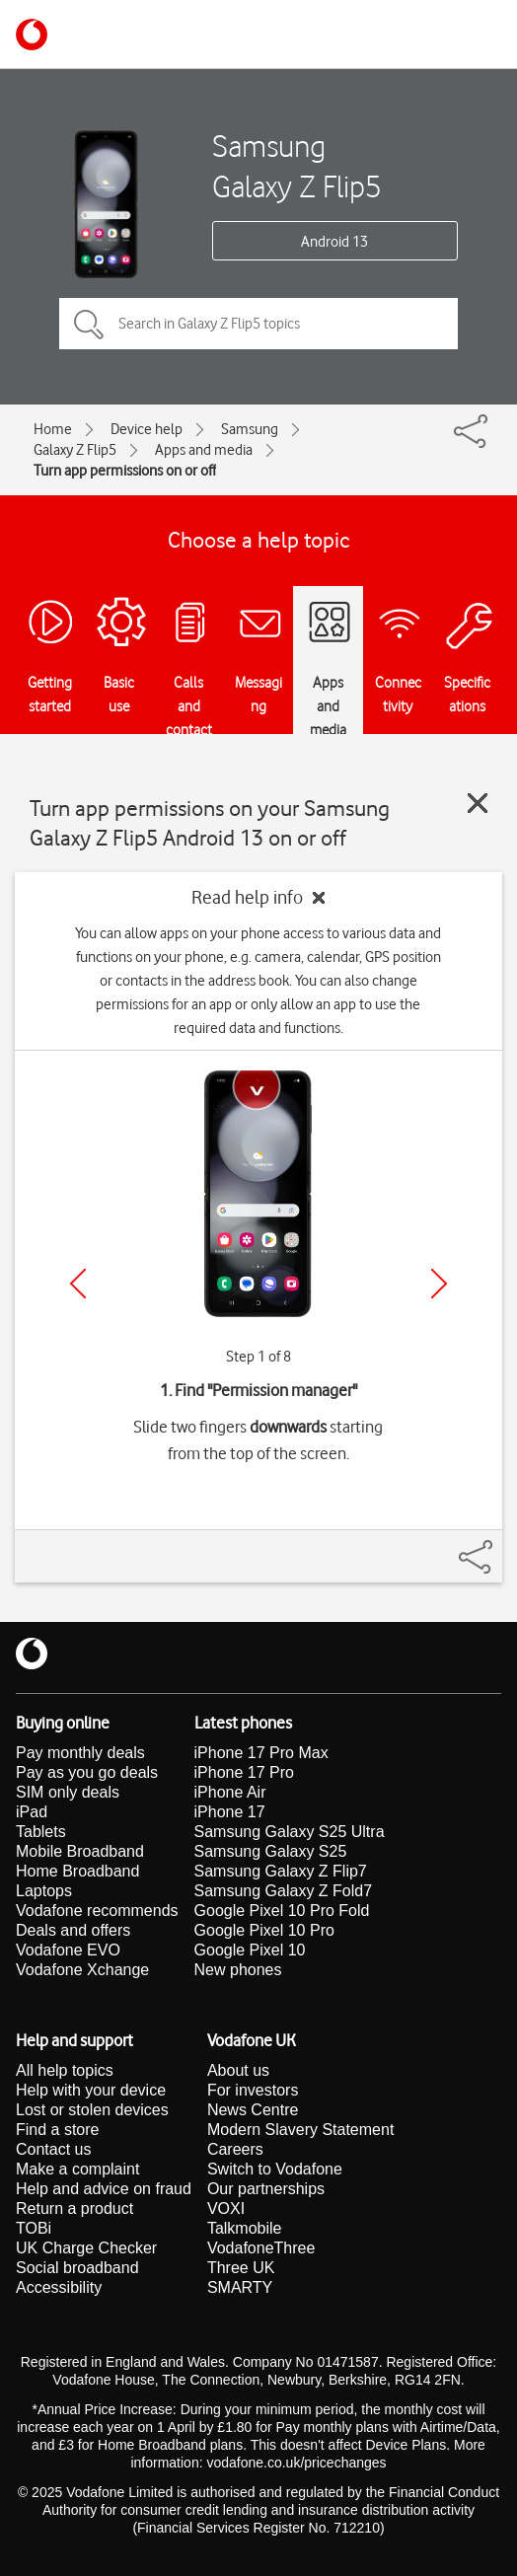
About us (238, 2070)
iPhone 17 (229, 1811)
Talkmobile (244, 2228)
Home (53, 429)
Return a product (74, 2208)
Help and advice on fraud (103, 2188)
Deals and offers (73, 1930)
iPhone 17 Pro (244, 1772)
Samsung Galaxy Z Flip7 (280, 1871)
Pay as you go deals (87, 1772)
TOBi (33, 2228)
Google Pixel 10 (250, 1950)
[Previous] (78, 1283)
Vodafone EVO (68, 1950)
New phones (238, 1969)
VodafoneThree (261, 2248)
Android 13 (334, 242)
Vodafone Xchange (82, 1969)
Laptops (44, 1890)
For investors (252, 2090)
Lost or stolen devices (92, 2109)
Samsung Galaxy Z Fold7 (283, 1890)
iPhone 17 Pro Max (261, 1752)
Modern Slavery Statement (300, 2129)
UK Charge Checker (86, 2248)
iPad (31, 1811)
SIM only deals (67, 1792)
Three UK (240, 2267)
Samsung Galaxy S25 (270, 1851)
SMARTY (239, 2287)
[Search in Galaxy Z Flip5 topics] (258, 323)
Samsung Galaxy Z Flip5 (297, 165)
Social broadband (77, 2267)
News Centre (252, 2109)
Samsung (249, 429)
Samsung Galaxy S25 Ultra (289, 1831)
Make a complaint (77, 2169)
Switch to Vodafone (274, 2169)
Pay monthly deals (80, 1752)
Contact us (53, 2149)
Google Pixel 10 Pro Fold (282, 1910)
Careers (235, 2149)
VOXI (226, 2208)
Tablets (41, 1831)
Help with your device (91, 2090)
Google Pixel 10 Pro (264, 1930)
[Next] (439, 1283)
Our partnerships (266, 2188)
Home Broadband (77, 1871)
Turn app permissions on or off (125, 470)
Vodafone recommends (97, 1910)
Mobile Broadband (80, 1851)
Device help (147, 429)
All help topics (64, 2070)
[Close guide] (477, 803)
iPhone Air (230, 1792)
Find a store (57, 2129)
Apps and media (204, 450)
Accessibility (59, 2287)
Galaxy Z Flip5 (75, 450)
